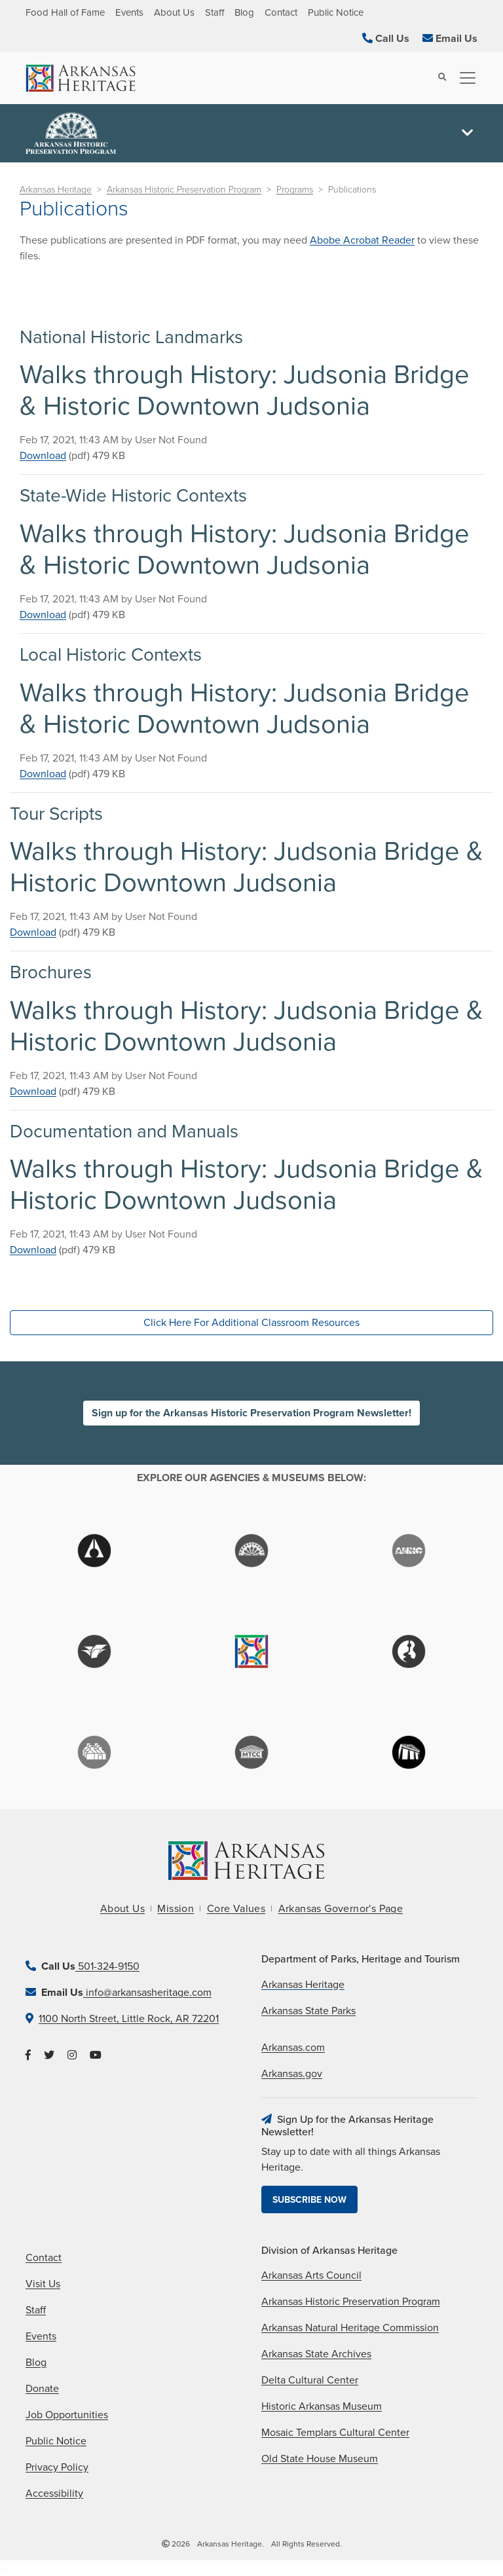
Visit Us (43, 2284)
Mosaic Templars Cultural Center (335, 2432)
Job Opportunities (67, 2414)
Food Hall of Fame (65, 12)
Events (129, 12)
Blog (244, 12)
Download (43, 455)
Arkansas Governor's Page (340, 1908)
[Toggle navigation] (463, 78)
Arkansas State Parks (308, 2010)
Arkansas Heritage (56, 189)
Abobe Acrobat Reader (362, 240)
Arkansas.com (293, 2047)
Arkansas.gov (291, 2073)
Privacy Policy (57, 2467)
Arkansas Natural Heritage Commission (350, 2327)
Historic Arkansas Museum (321, 2406)
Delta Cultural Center (309, 2380)
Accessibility (54, 2493)
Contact (281, 12)
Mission (175, 1908)
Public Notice (335, 12)
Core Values (236, 1908)
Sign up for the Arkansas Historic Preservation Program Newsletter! (251, 1413)
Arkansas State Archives (316, 2354)
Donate (42, 2388)
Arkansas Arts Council (311, 2275)
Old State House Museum (319, 2458)
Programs (294, 189)
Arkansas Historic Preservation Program (184, 189)
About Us (174, 12)
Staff (214, 12)
